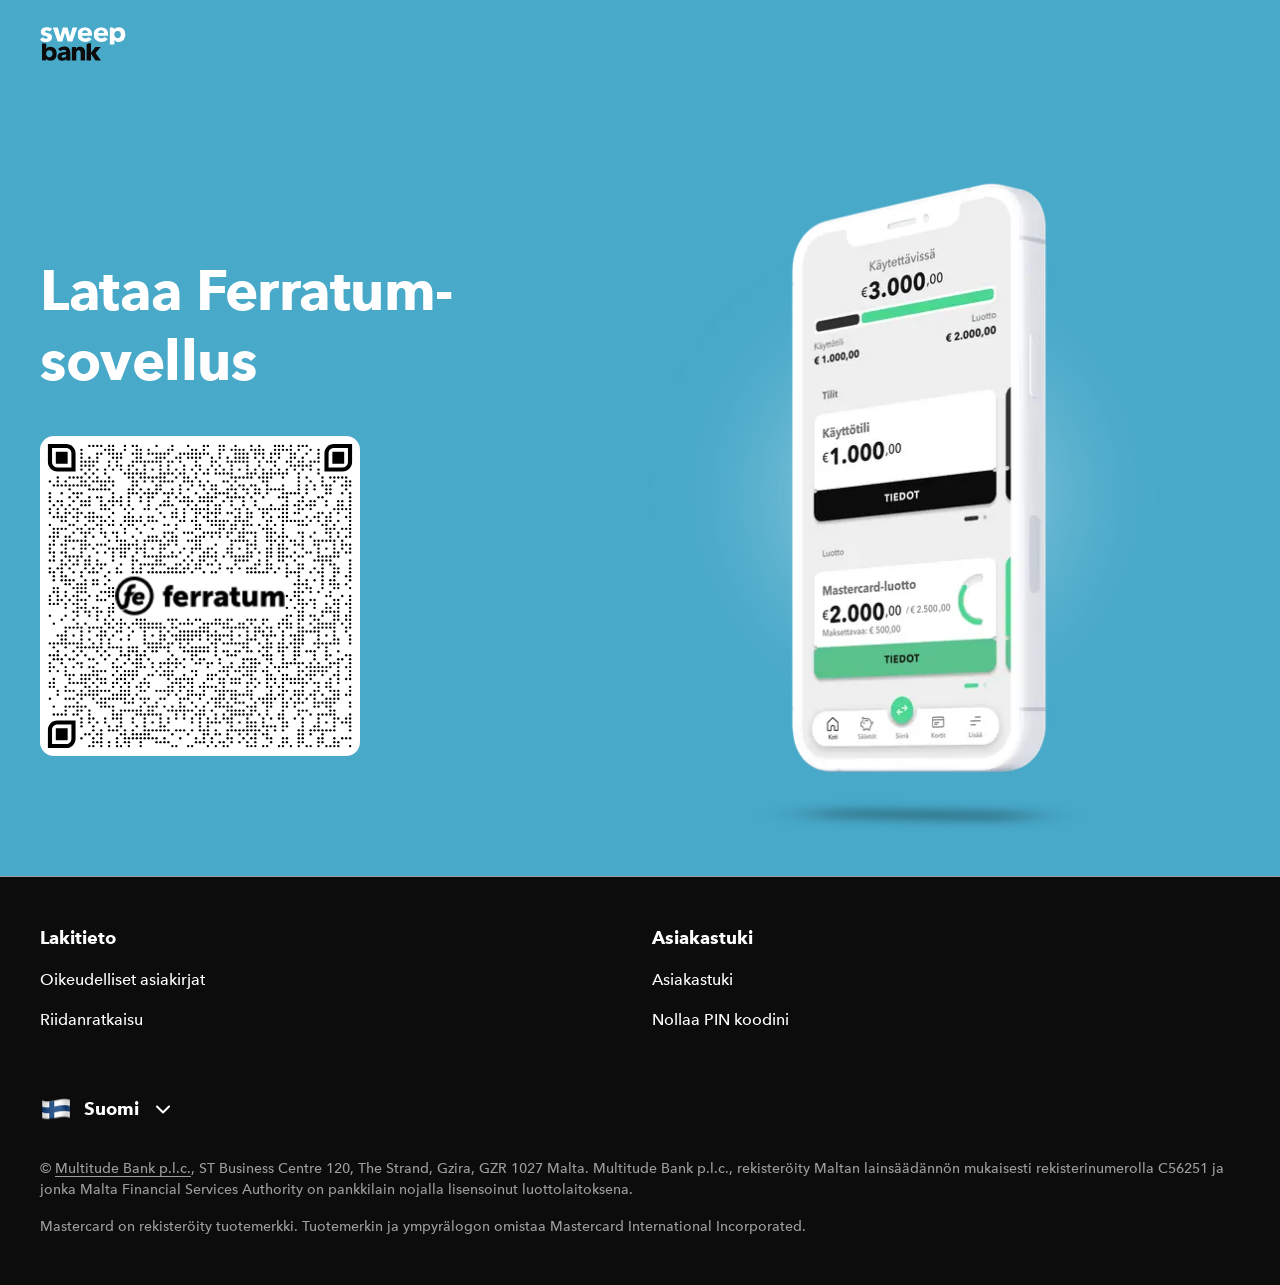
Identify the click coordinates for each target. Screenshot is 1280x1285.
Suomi (107, 1109)
